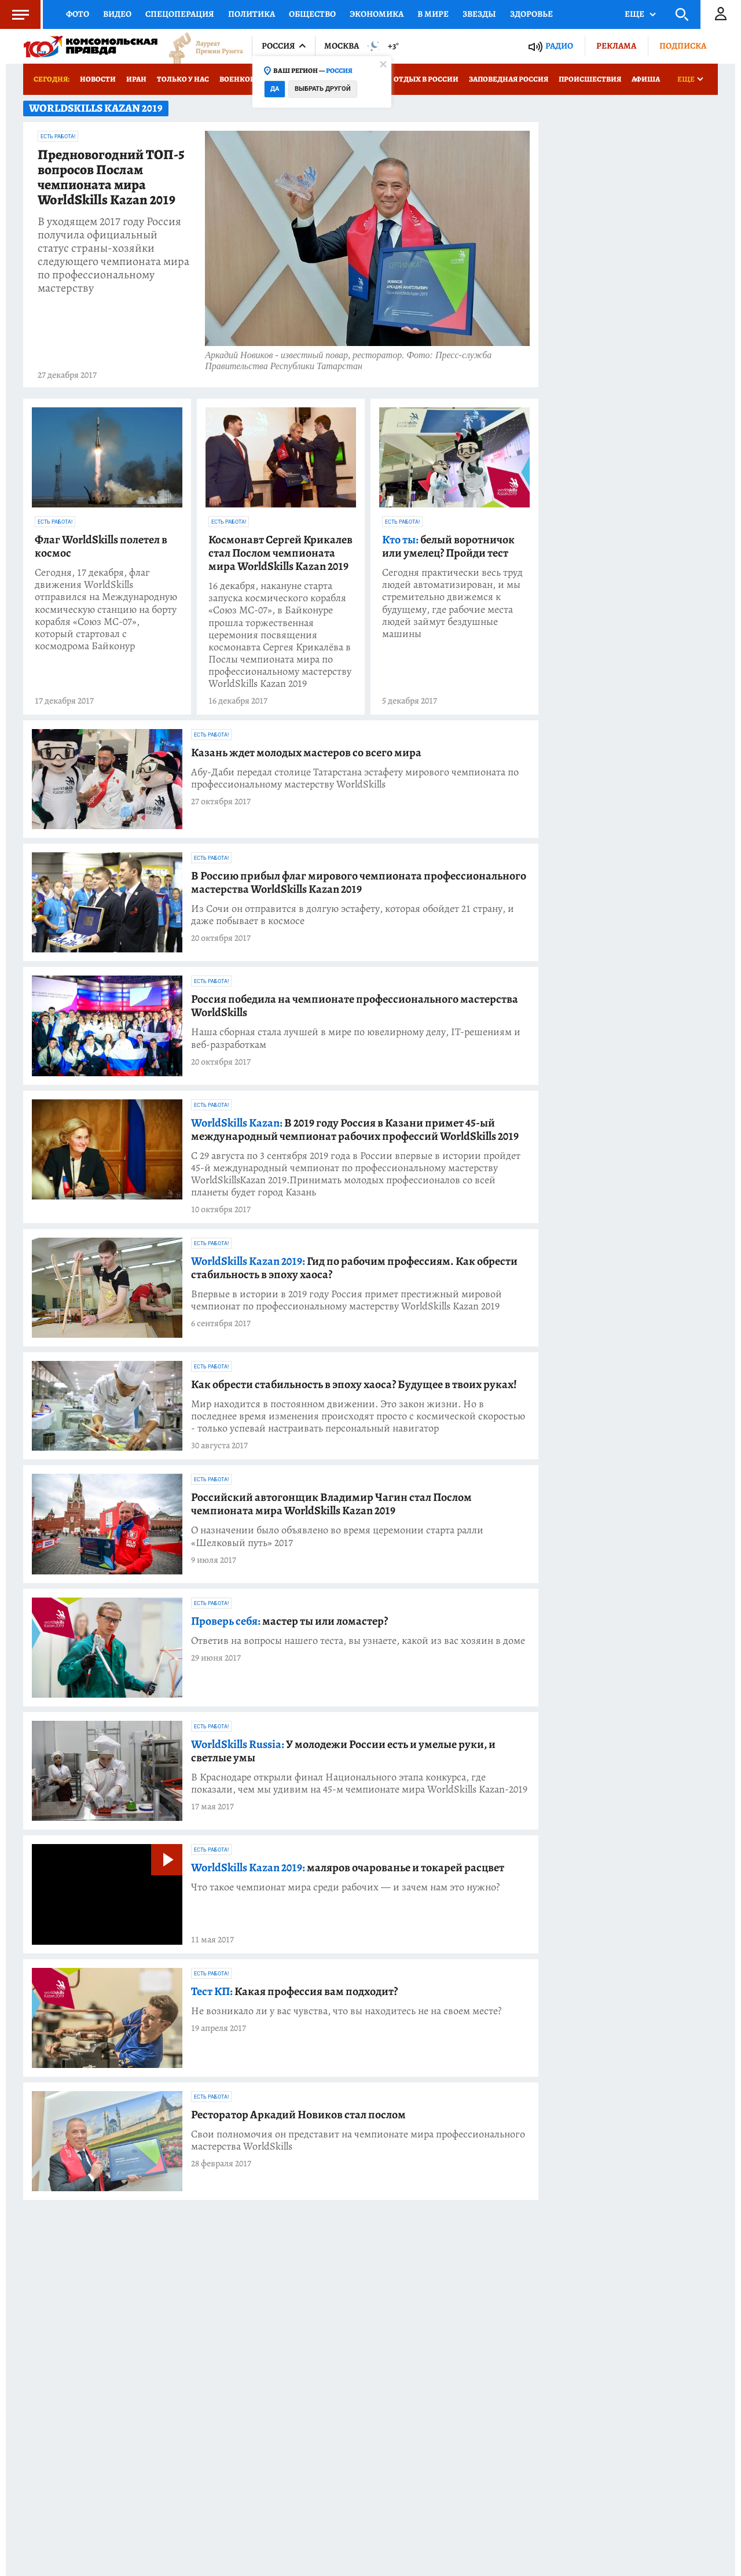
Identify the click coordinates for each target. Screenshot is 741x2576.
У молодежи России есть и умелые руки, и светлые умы (343, 1751)
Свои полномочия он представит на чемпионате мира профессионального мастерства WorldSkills (358, 2140)
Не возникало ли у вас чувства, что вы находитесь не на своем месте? (346, 2011)
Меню (14, 14)
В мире (433, 14)
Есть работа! (58, 136)
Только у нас (183, 79)
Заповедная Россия (508, 79)
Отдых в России (426, 79)
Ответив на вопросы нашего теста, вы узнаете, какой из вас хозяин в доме (358, 1641)
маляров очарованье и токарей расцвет (347, 1867)
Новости (98, 79)
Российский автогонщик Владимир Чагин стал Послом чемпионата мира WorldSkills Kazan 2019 (331, 1504)
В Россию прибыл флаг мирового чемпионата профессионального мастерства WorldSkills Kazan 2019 (358, 882)
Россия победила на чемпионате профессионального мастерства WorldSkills (354, 1005)
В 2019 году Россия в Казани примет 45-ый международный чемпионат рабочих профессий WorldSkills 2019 (355, 1129)
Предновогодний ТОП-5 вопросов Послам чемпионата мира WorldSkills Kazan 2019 (111, 178)
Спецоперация (179, 14)
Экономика (376, 14)
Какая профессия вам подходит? (294, 1991)
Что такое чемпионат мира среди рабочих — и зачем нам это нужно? (345, 1887)
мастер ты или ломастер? (289, 1621)
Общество (312, 14)
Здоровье (531, 14)
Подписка (682, 45)
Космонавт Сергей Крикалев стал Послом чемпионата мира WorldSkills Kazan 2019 (280, 553)
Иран (136, 79)
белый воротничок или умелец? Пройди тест (448, 546)
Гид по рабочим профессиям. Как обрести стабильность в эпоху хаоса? (354, 1267)
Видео (117, 14)
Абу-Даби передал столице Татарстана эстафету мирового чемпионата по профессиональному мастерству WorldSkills (355, 778)
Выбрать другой (323, 89)
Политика (251, 14)
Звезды (479, 14)
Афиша (646, 79)
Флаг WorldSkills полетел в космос (101, 546)
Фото (77, 14)
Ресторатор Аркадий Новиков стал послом (298, 2114)
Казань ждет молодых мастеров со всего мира (306, 752)
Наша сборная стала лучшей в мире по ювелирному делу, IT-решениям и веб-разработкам (355, 1038)
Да (274, 89)
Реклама (616, 45)
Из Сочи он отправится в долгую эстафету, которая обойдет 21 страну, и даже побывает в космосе (352, 915)
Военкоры (240, 79)
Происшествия (590, 79)
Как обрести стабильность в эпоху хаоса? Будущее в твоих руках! (354, 1384)
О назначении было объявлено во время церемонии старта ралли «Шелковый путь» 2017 (337, 1536)
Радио (559, 46)
